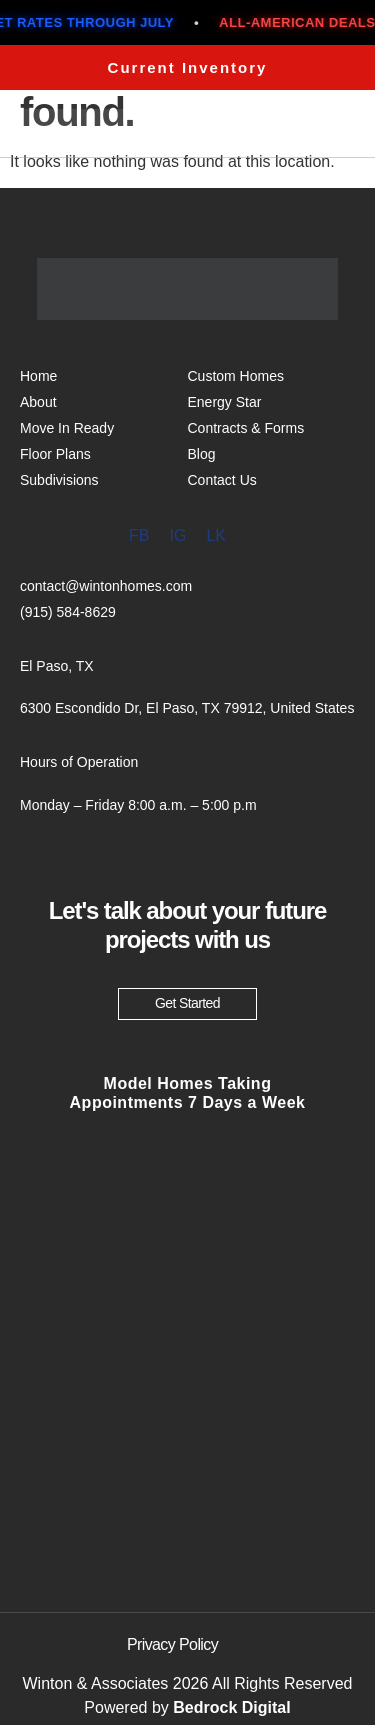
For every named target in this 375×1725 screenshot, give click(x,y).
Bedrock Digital (231, 1707)
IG (177, 535)
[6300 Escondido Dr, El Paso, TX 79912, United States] (187, 1412)
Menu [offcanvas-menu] (302, 127)
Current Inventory (188, 67)
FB (139, 535)
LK (216, 535)
